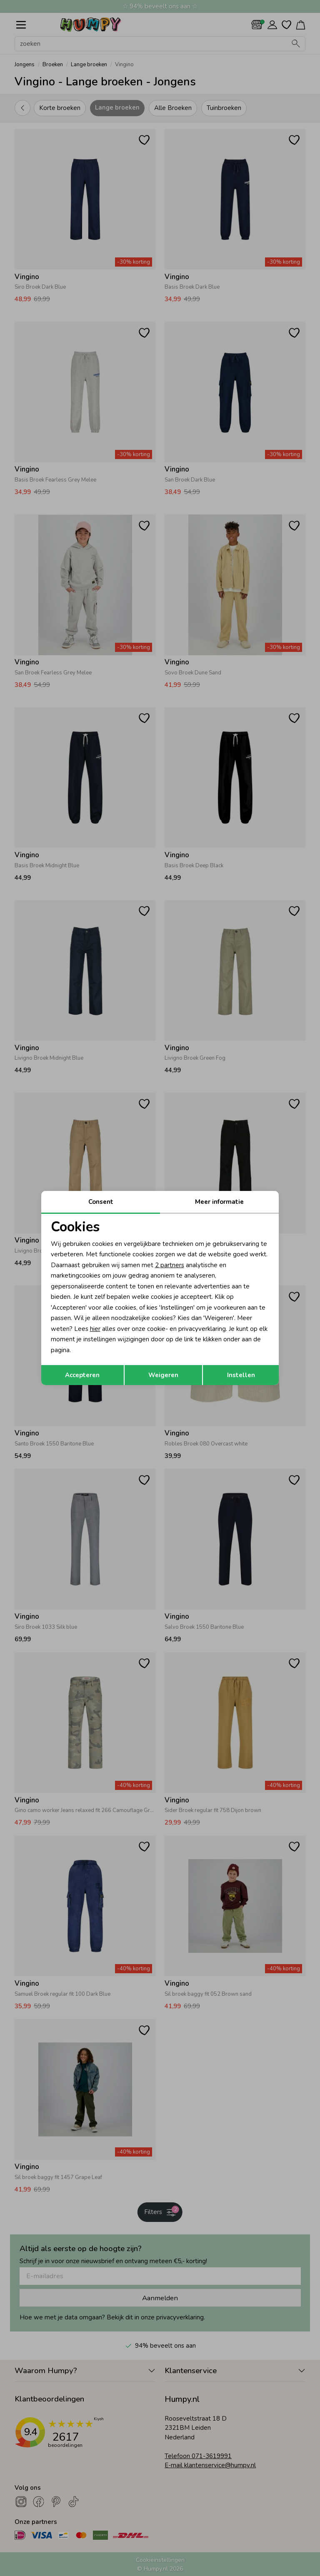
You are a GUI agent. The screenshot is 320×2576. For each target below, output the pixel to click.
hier (95, 1329)
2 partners (169, 1265)
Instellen (241, 1375)
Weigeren (163, 1375)
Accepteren (82, 1375)
